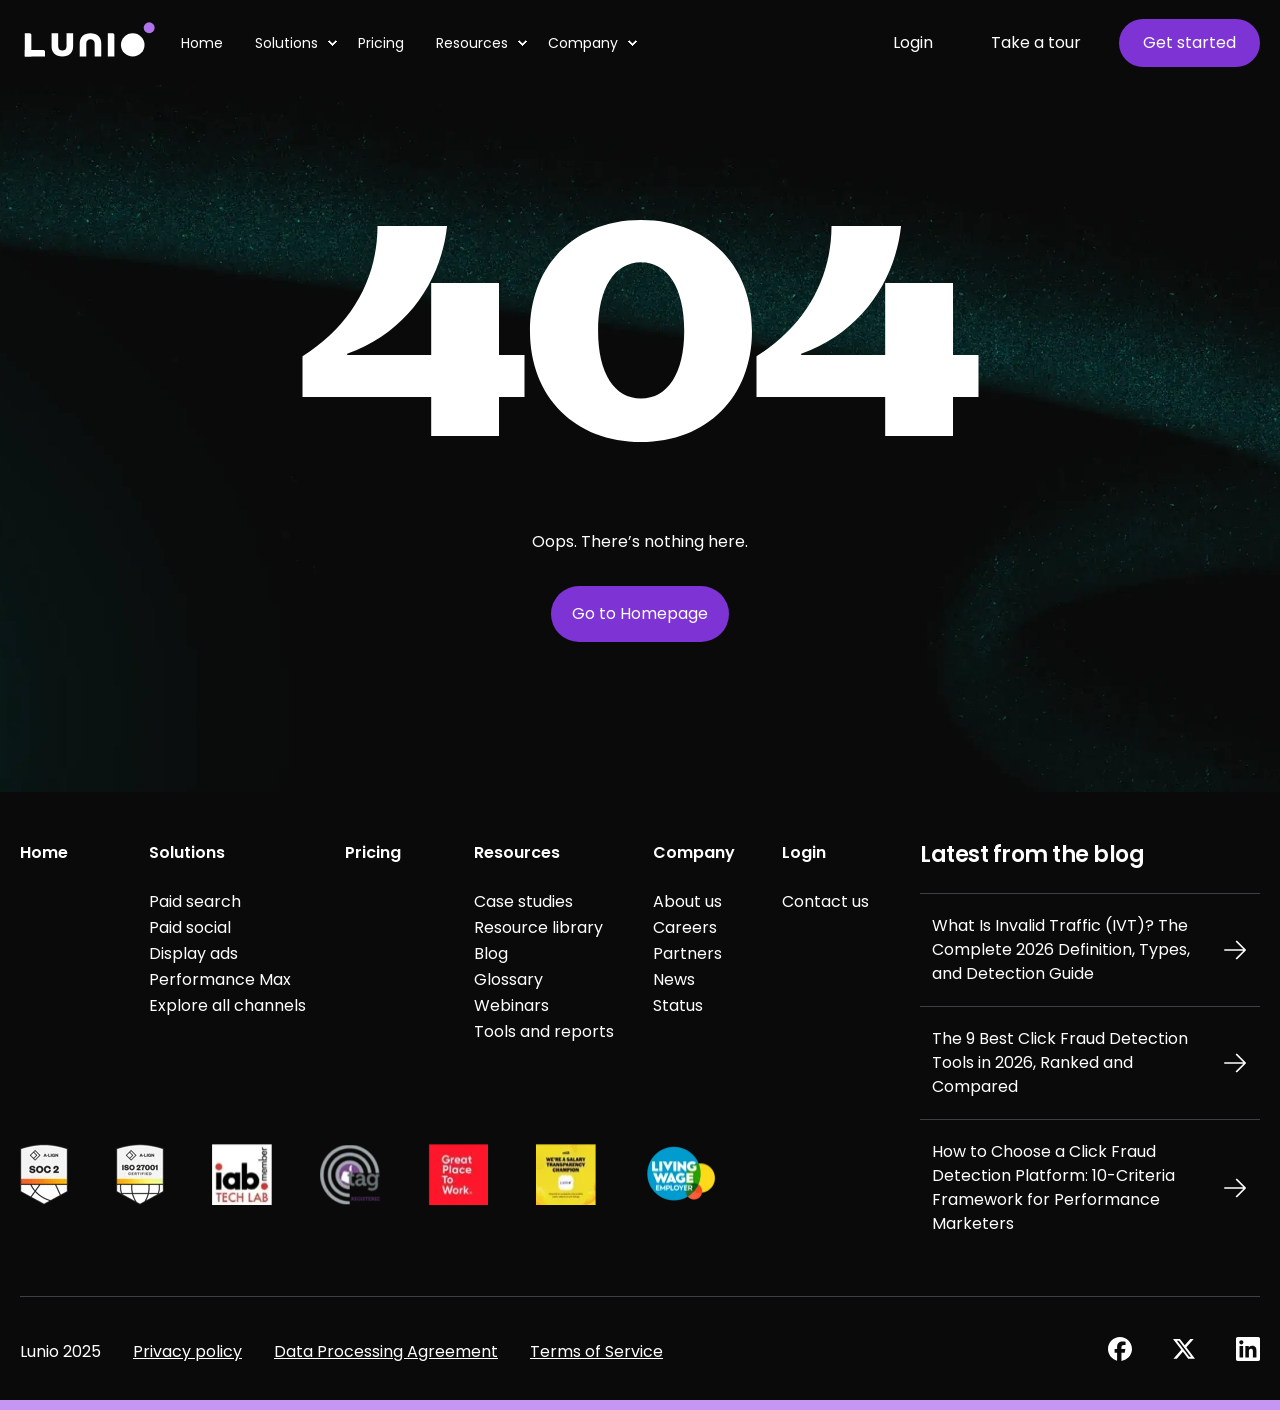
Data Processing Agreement (386, 1351)
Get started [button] (1189, 42)
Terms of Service (596, 1351)
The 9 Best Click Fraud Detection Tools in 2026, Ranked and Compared (1060, 1062)
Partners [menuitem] (687, 953)
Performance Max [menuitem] (220, 979)
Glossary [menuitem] (508, 979)
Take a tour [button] (1036, 42)
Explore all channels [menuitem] (227, 1005)
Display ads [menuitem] (193, 953)
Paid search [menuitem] (195, 901)
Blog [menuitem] (491, 953)
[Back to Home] (88, 42)
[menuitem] (332, 43)
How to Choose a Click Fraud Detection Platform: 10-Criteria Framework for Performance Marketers (1053, 1187)
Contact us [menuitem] (825, 901)
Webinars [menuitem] (511, 1005)
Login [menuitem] (804, 852)
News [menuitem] (674, 979)
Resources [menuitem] (517, 852)
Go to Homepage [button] (640, 613)
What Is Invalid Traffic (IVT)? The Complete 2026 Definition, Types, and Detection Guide (1061, 949)
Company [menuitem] (694, 852)
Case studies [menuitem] (523, 901)
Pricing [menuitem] (373, 852)
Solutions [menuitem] (187, 852)
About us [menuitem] (687, 901)
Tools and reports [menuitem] (544, 1031)
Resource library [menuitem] (538, 927)
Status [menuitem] (678, 1005)
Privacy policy (187, 1351)
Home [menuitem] (44, 852)
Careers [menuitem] (685, 927)
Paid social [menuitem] (190, 927)
